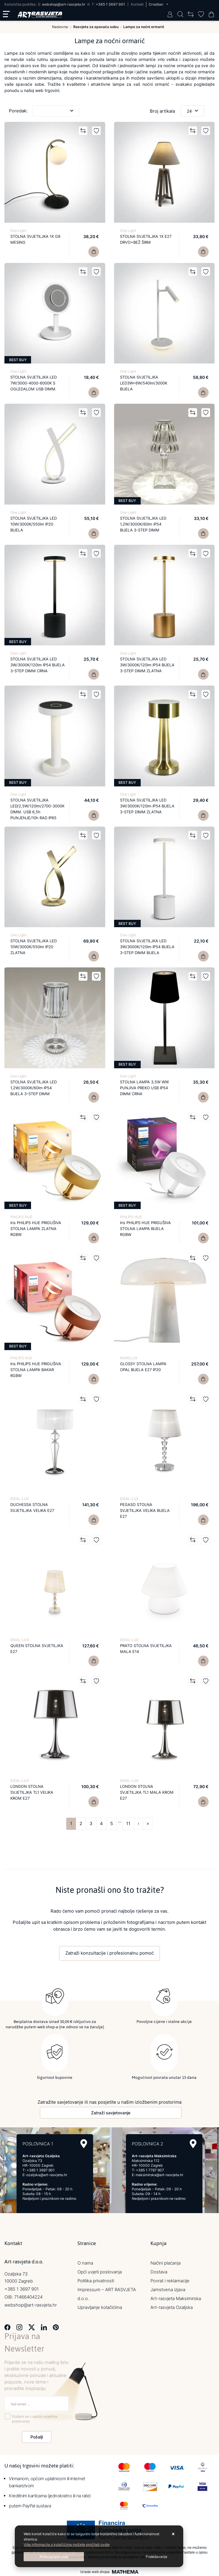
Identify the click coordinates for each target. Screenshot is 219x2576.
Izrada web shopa (95, 2571)
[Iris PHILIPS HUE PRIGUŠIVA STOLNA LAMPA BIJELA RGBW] (203, 1238)
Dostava (158, 2271)
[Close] (54, 2556)
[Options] (156, 2557)
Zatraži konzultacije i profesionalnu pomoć (109, 1953)
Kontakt (137, 4)
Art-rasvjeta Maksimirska (175, 2298)
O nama (85, 2262)
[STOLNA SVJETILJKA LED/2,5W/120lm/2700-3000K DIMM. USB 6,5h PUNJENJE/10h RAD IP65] (93, 815)
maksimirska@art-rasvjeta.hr (159, 2174)
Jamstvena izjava (167, 2289)
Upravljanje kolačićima (99, 2307)
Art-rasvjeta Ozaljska (171, 2307)
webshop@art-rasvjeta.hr (63, 4)
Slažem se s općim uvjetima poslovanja (34, 2418)
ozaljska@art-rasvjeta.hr (46, 2174)
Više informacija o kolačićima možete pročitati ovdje (67, 2544)
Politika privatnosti (95, 2280)
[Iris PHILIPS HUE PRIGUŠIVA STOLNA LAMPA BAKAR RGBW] (93, 1379)
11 (128, 1823)
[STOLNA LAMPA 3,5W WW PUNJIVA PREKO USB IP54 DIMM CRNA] (203, 1097)
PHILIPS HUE (21, 1217)
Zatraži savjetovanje (110, 2112)
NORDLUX (128, 1358)
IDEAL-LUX (19, 1499)
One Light (18, 230)
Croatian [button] (156, 4)
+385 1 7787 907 (150, 2170)
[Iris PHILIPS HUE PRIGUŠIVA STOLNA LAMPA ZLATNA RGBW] (93, 1238)
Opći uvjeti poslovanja (99, 2271)
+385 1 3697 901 (110, 4)
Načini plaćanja (165, 2262)
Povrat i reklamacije (169, 2280)
